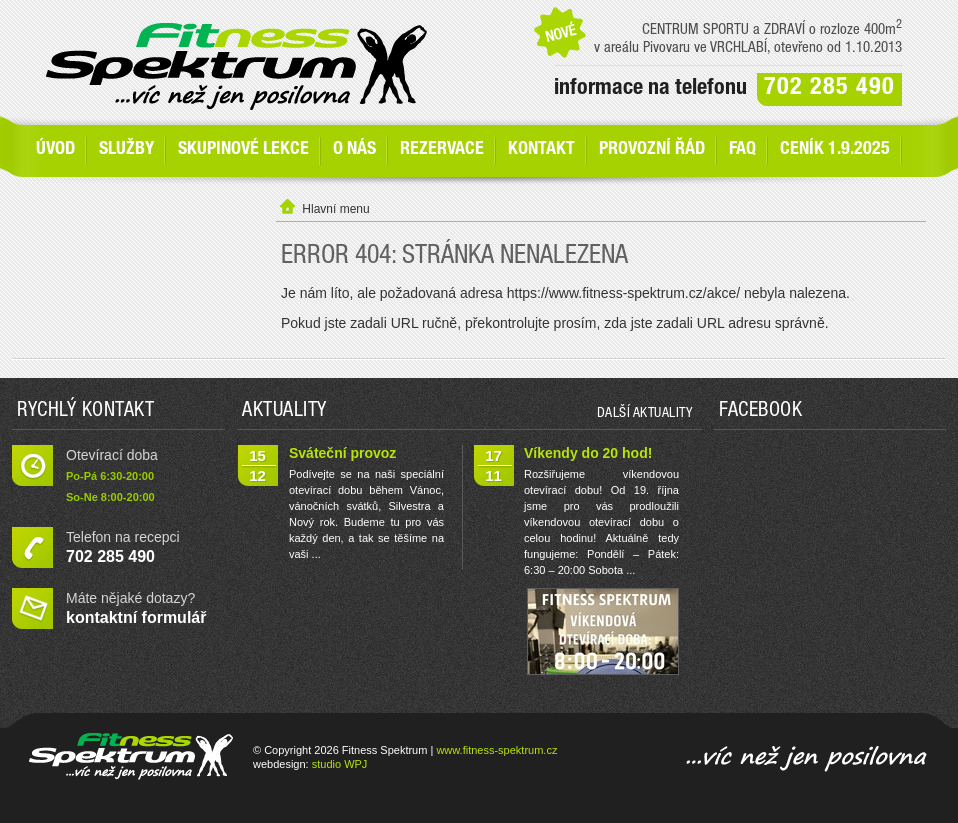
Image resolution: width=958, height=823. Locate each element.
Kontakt (541, 150)
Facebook (760, 412)
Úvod (55, 150)
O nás (354, 150)
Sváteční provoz (342, 453)
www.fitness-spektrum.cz (496, 750)
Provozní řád (652, 150)
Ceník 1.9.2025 (835, 150)
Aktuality (284, 412)
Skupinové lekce (243, 150)
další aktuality (645, 414)
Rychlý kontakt (85, 412)
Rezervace (442, 150)
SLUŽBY (126, 150)
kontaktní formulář (136, 617)
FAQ (742, 150)
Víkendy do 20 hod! (588, 453)
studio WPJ (340, 764)
